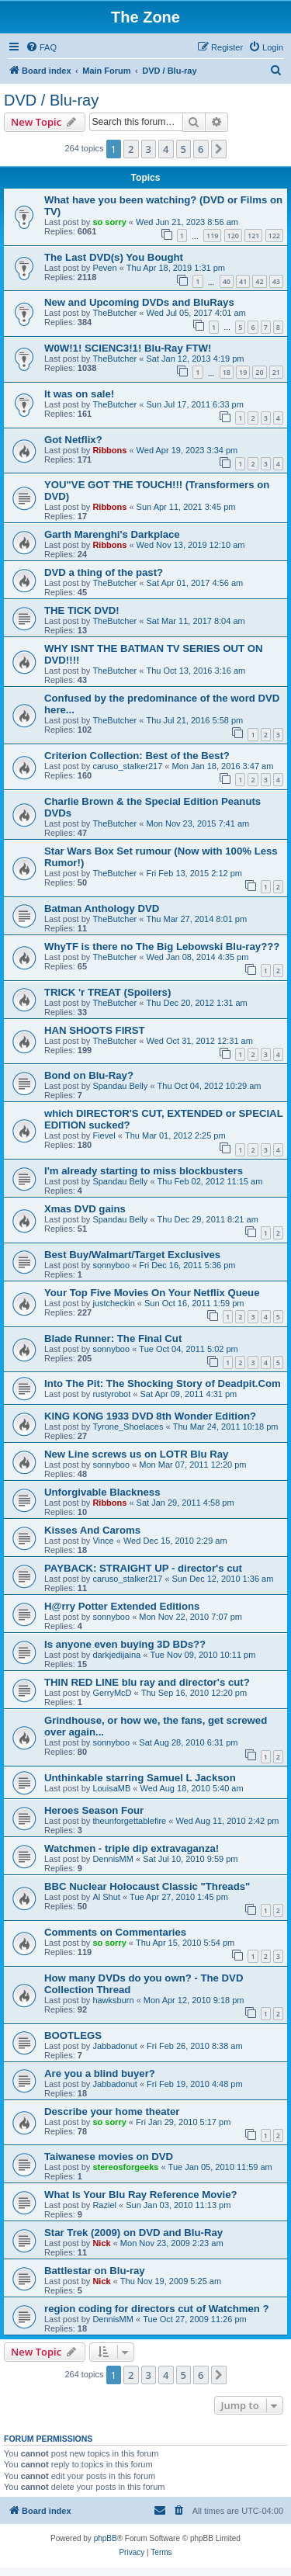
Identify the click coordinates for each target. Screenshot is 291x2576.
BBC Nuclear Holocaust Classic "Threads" (147, 1886)
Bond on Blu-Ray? (88, 1075)
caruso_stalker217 (127, 766)
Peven (104, 267)
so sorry (109, 222)
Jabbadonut (114, 2046)
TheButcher (114, 312)
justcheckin (113, 1303)
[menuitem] (41, 47)
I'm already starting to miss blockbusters (143, 1171)
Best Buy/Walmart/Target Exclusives (132, 1254)
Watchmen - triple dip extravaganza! (131, 1848)
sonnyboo (111, 1265)
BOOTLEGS (73, 2035)
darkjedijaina (116, 1654)
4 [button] (165, 149)
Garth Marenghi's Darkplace (112, 534)
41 (243, 281)
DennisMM (112, 1859)
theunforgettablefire (129, 1820)
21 (276, 372)
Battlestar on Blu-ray (94, 2270)
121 (253, 236)
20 (259, 372)
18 (226, 372)
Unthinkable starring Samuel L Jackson (140, 1778)
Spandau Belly (119, 1085)
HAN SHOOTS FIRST (94, 1030)
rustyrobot (111, 1394)
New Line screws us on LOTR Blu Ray (136, 1454)
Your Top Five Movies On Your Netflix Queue (151, 1292)
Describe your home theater (111, 2111)
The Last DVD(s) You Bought (113, 257)
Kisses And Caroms (92, 1530)
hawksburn (112, 2000)
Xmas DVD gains (85, 1209)
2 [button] (130, 149)
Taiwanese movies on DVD (108, 2156)
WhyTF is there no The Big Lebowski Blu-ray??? (161, 946)
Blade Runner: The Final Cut (113, 1338)
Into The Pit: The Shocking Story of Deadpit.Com (162, 1383)
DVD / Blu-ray (51, 100)
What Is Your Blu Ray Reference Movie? (140, 2194)
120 (233, 236)
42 (259, 281)
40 (226, 281)
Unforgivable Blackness (102, 1492)
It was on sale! (79, 394)
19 (243, 372)
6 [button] (200, 149)
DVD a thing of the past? (103, 572)
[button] (219, 149)
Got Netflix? (73, 440)
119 (212, 236)
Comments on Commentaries (115, 1932)
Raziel (104, 2205)
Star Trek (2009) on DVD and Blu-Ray (133, 2232)
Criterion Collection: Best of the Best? (137, 755)
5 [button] (183, 149)
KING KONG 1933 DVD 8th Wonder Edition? (150, 1416)
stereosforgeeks (125, 2167)
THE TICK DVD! (82, 610)
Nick (101, 2243)
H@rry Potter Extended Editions (121, 1606)
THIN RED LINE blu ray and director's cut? (147, 1682)
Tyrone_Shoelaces (127, 1426)
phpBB (105, 2538)
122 (274, 236)
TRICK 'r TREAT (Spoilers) (107, 992)
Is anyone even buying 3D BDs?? (125, 1644)
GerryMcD (111, 1692)
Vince (102, 1540)
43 (276, 281)
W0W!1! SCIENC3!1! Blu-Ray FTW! (127, 348)
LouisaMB (111, 1788)
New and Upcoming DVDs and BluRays (139, 302)
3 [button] (148, 149)
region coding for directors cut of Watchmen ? (156, 2308)
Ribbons (109, 450)
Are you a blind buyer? (99, 2073)
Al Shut (106, 1897)
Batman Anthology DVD (101, 908)
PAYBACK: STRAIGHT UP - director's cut (143, 1568)
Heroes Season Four (94, 1810)
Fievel (103, 1135)
